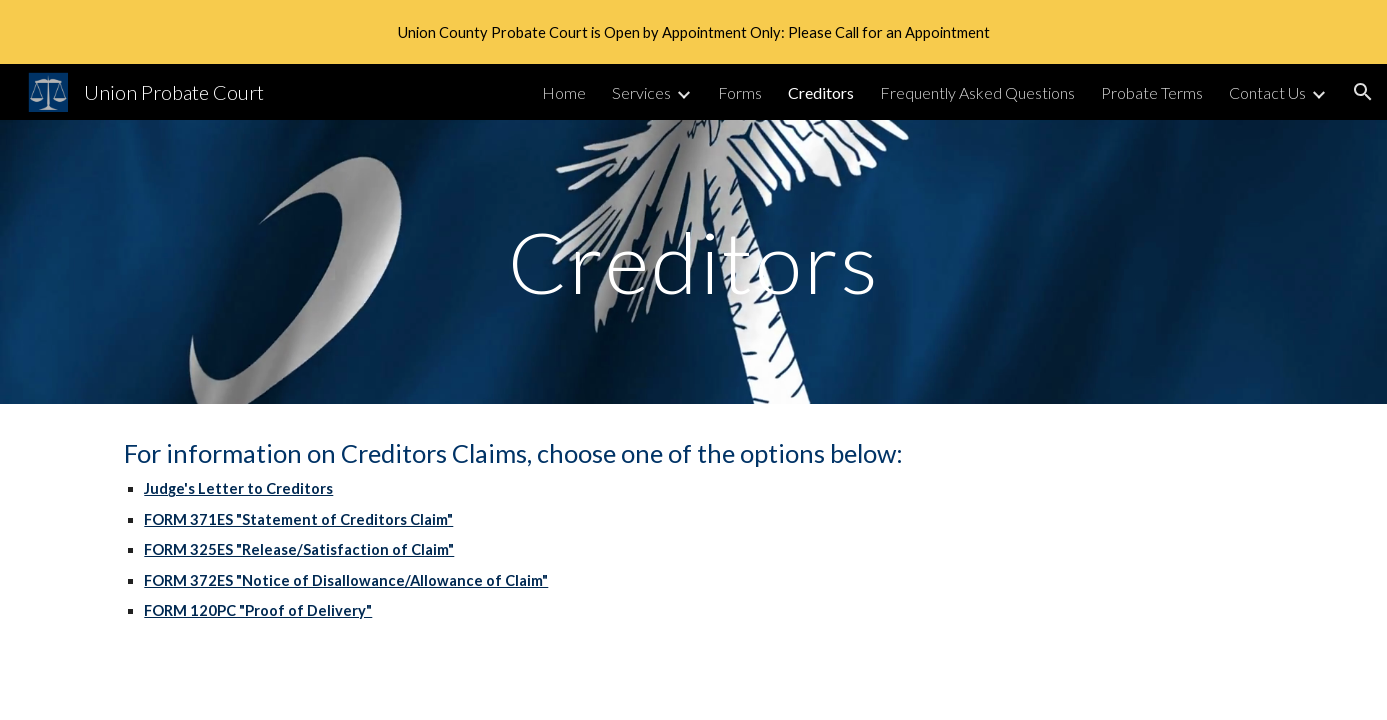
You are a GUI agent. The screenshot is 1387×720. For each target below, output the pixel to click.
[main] (693, 261)
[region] (693, 32)
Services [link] (641, 92)
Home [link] (564, 92)
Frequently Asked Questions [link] (977, 92)
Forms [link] (740, 92)
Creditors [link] (821, 92)
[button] (1363, 92)
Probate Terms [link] (1152, 92)
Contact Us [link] (1267, 92)
